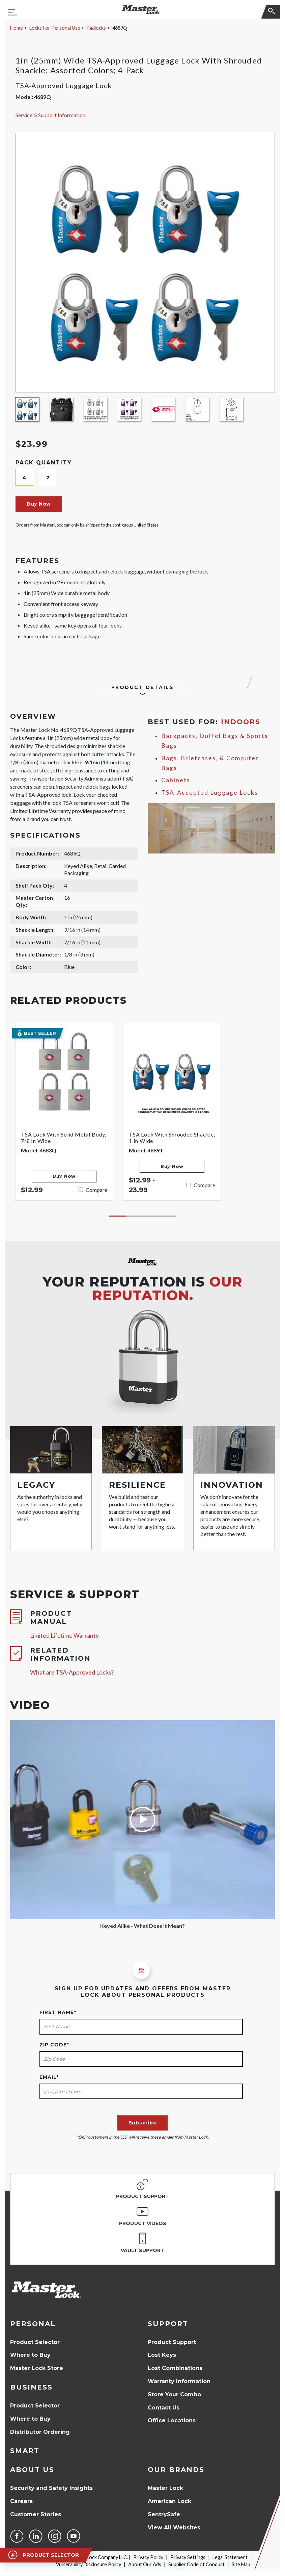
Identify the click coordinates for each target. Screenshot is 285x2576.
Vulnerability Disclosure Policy (88, 2564)
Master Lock (165, 2488)
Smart (24, 2451)
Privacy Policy (148, 2557)
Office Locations (172, 2420)
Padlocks (96, 28)
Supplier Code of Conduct (196, 2564)
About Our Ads (144, 2564)
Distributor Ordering (40, 2432)
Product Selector (35, 2342)
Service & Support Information (50, 115)
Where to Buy (30, 2355)
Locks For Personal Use (54, 28)
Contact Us (163, 2407)
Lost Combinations (175, 2368)
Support (168, 2324)
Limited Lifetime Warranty (64, 1635)
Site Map (241, 2564)
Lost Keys (162, 2355)
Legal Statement (230, 2557)
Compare (96, 1190)
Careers (21, 2501)
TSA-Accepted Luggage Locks (209, 792)
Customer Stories (35, 2514)
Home (16, 28)
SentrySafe (164, 2514)
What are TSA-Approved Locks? (72, 1672)
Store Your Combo (174, 2394)
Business (31, 2387)
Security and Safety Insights (51, 2488)
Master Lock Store (36, 2368)
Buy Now (39, 504)
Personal (33, 2324)
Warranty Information (179, 2381)
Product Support (172, 2342)
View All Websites (174, 2527)
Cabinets (175, 780)
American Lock (169, 2501)
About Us (32, 2470)
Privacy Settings (187, 2557)
